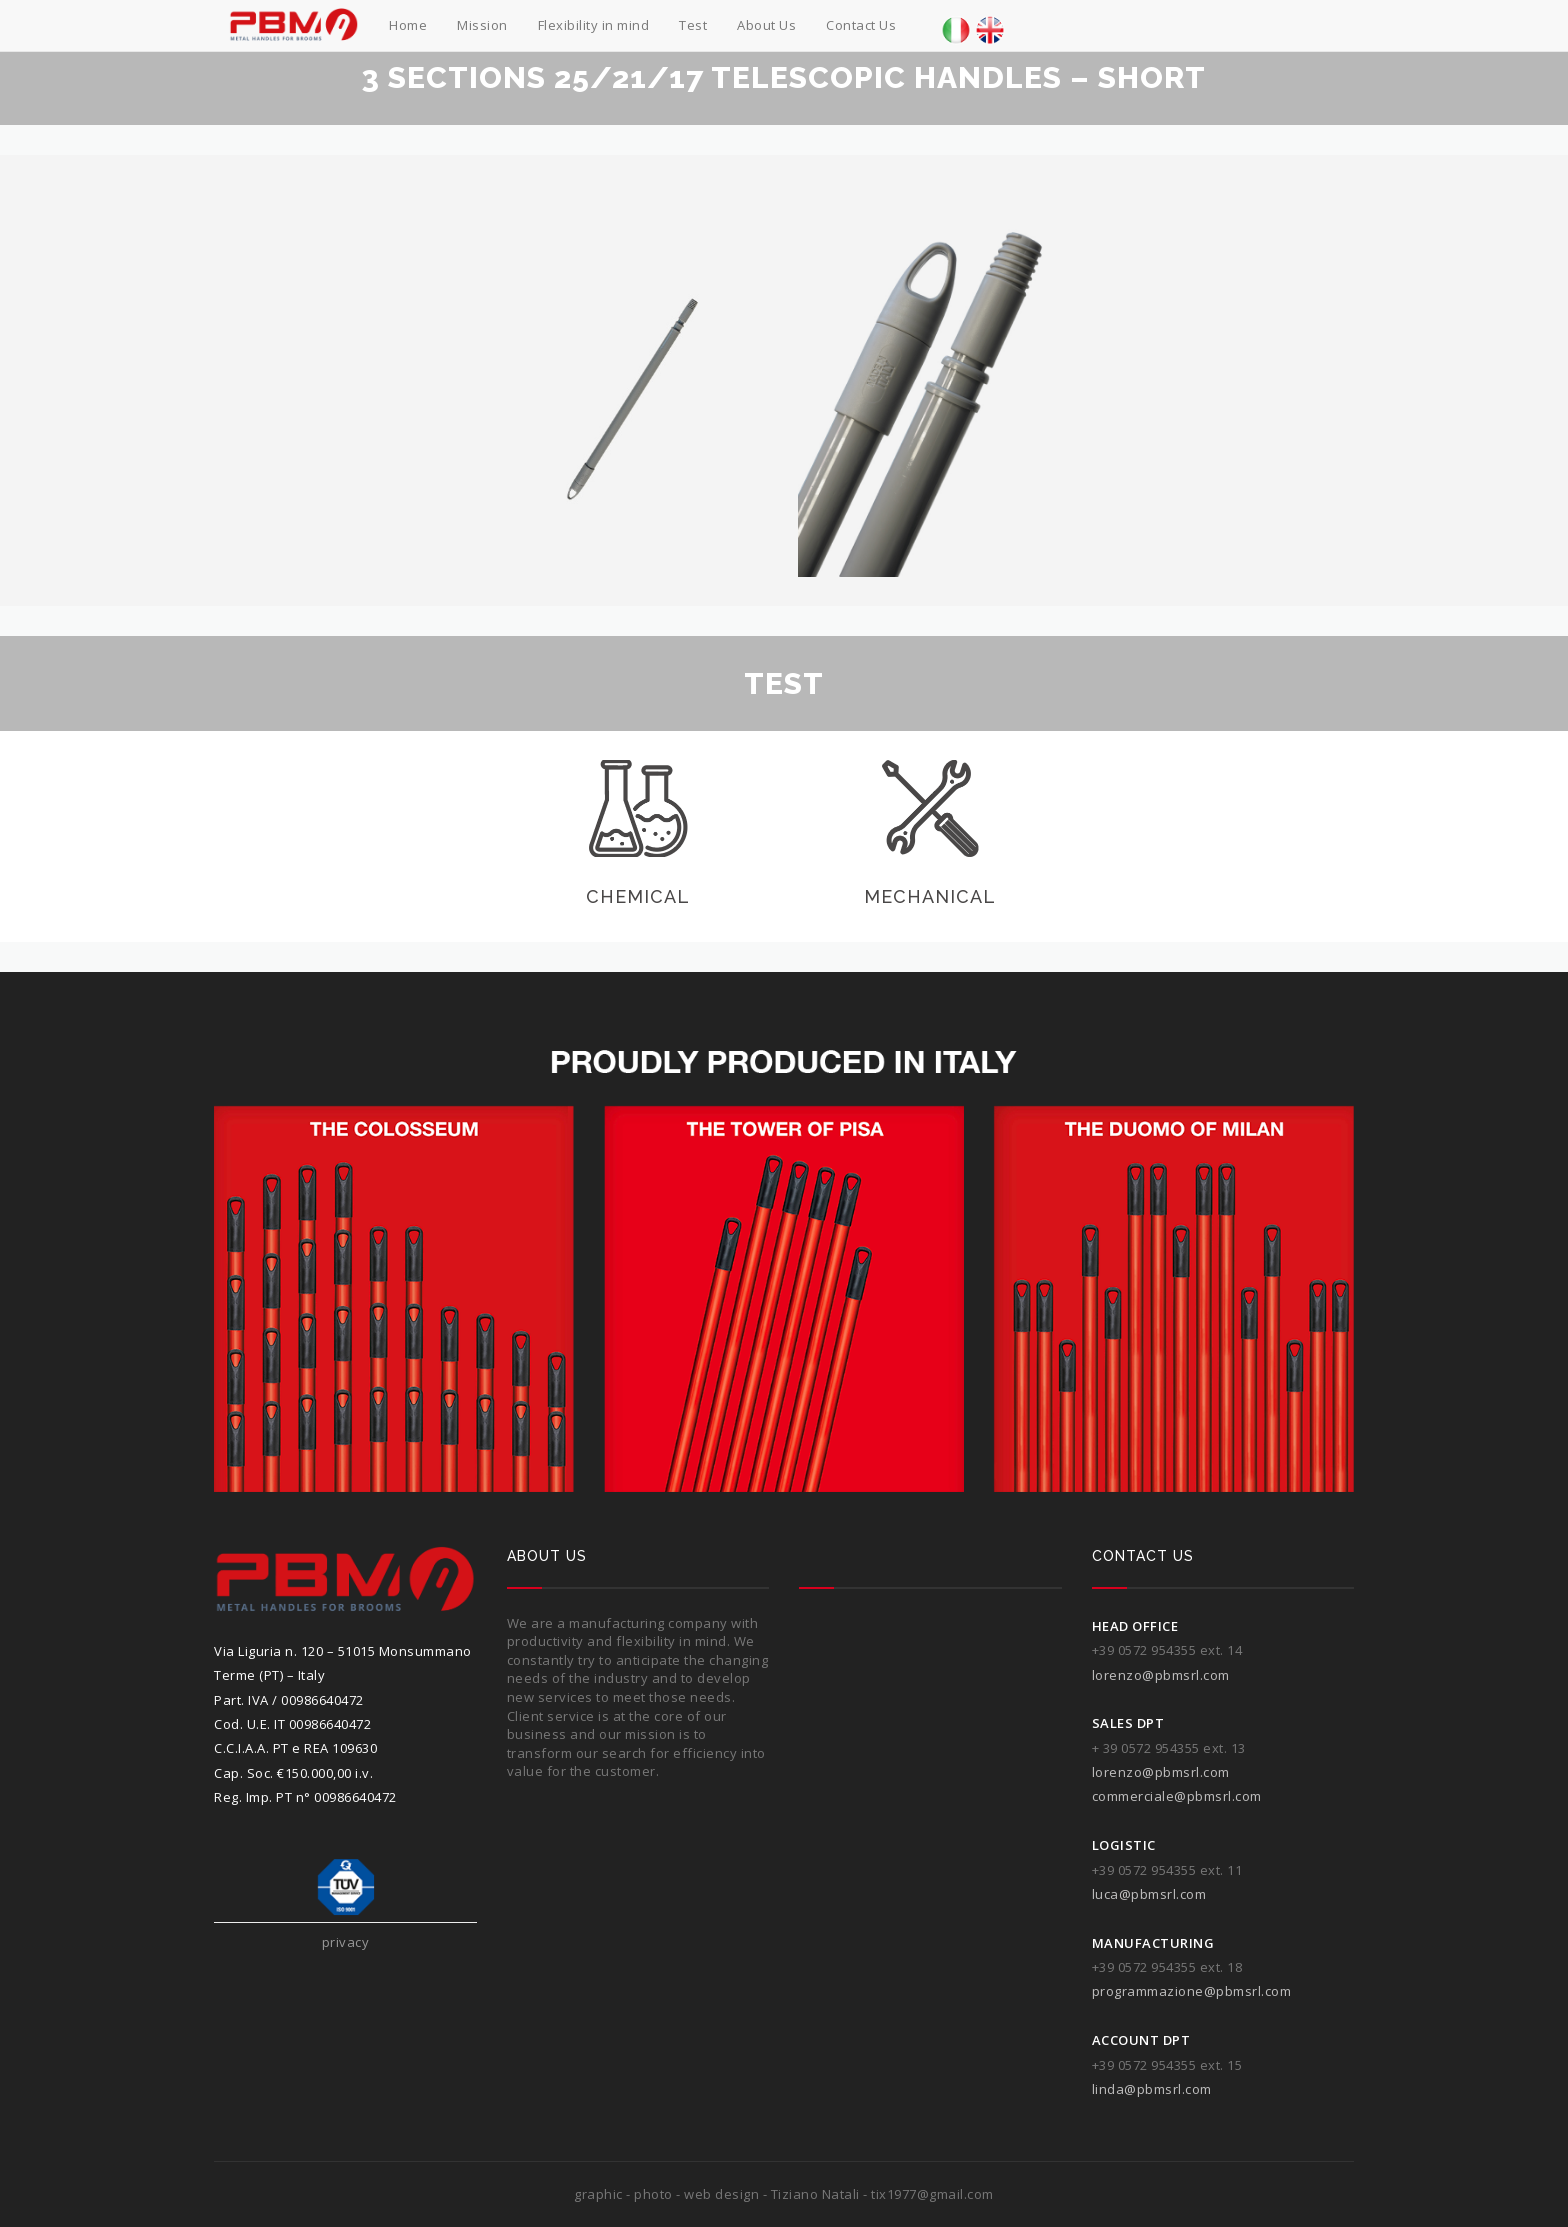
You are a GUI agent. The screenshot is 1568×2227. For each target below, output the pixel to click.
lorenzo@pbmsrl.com (1161, 1675)
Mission (482, 25)
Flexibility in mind (594, 25)
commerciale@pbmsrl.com (1177, 1796)
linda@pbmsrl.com (1152, 2089)
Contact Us (861, 25)
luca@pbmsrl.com (1149, 1894)
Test (693, 25)
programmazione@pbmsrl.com (1192, 1991)
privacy (346, 1942)
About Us (766, 25)
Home (408, 25)
